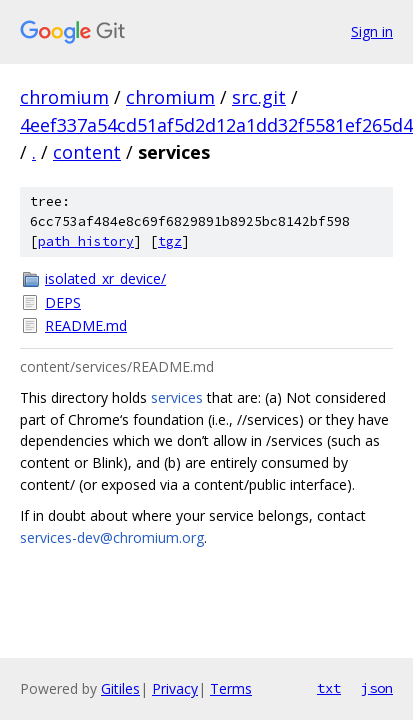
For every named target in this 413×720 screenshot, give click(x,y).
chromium (64, 97)
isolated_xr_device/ (105, 278)
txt (329, 688)
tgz (170, 241)
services (177, 397)
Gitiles (120, 688)
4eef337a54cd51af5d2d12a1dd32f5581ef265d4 (216, 125)
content (87, 152)
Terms (231, 688)
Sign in (372, 31)
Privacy (175, 688)
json (377, 688)
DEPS (63, 302)
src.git (259, 97)
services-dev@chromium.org (112, 537)
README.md (86, 325)
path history (86, 241)
